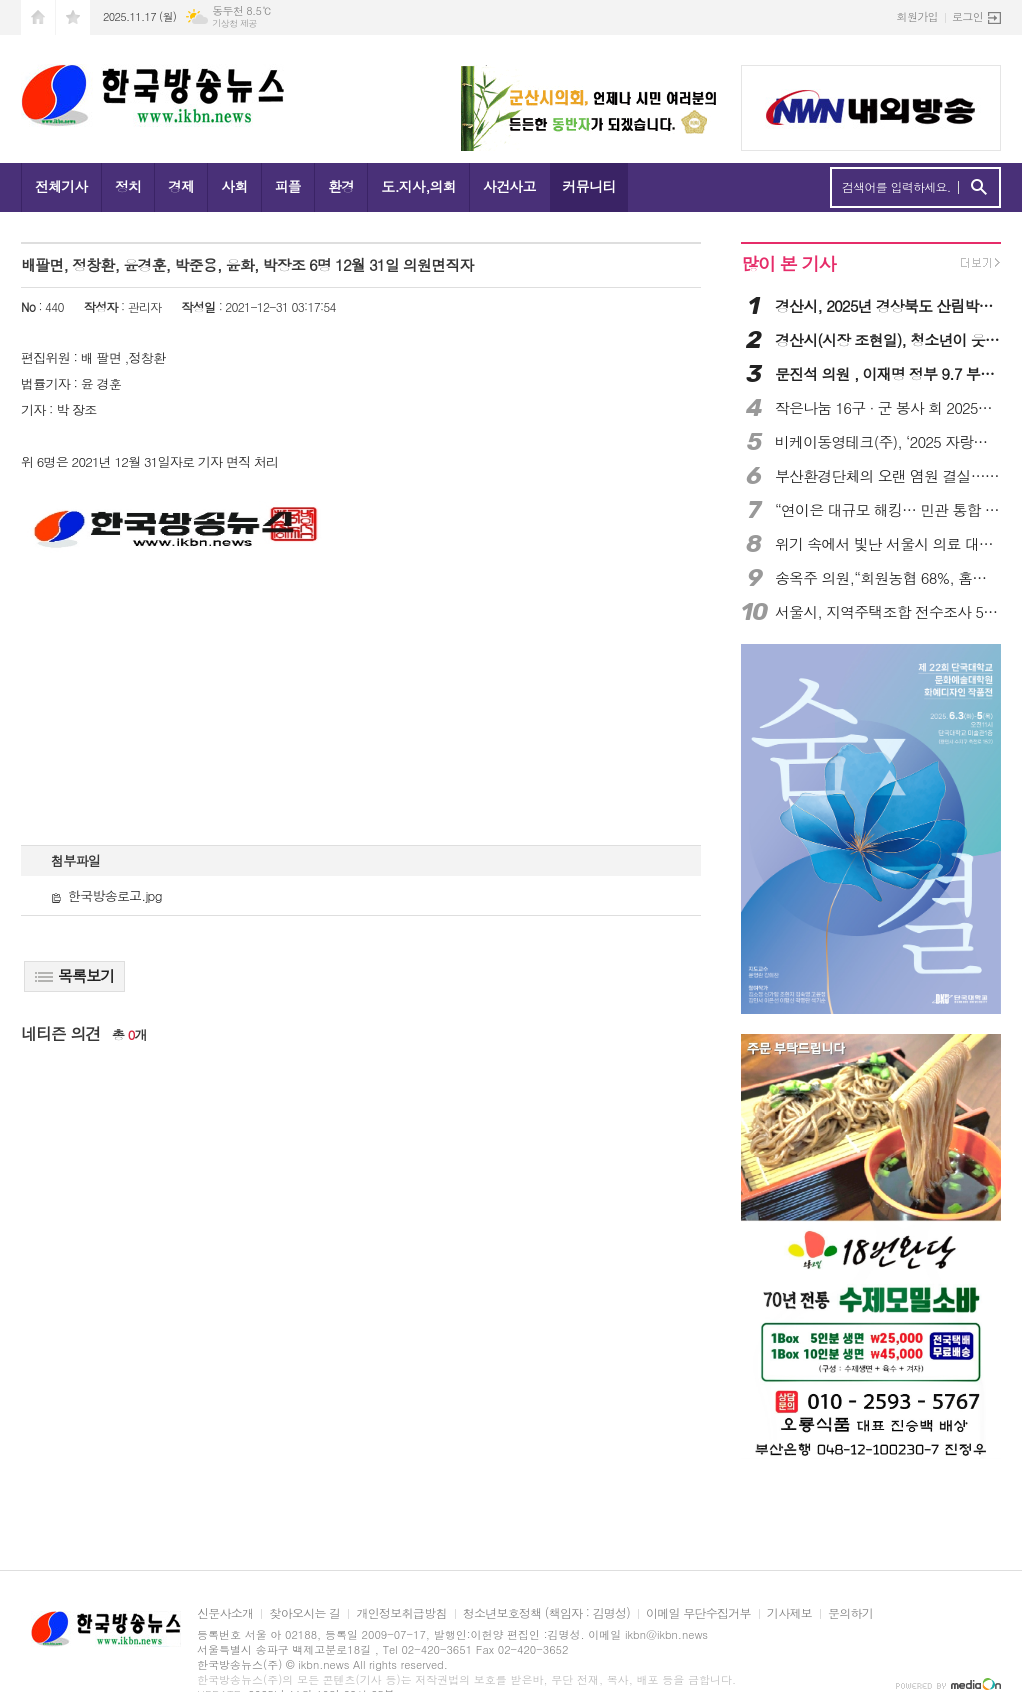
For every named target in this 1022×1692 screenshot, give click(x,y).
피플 (288, 186)
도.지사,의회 (418, 186)
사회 (234, 186)
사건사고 (509, 186)
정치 (128, 186)
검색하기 (978, 187)
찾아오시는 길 (304, 1613)
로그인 (967, 16)
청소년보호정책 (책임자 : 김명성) (546, 1613)
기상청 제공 (234, 23)
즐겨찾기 (73, 17)
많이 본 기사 (788, 263)
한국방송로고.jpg (106, 895)
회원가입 (917, 16)
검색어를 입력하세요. (896, 187)
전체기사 (61, 186)
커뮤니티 (589, 186)
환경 (341, 186)
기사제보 (789, 1613)
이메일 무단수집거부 (698, 1613)
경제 (181, 186)
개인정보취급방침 (401, 1613)
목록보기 (74, 975)
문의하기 (850, 1613)
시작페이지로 (38, 17)
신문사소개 (225, 1613)
